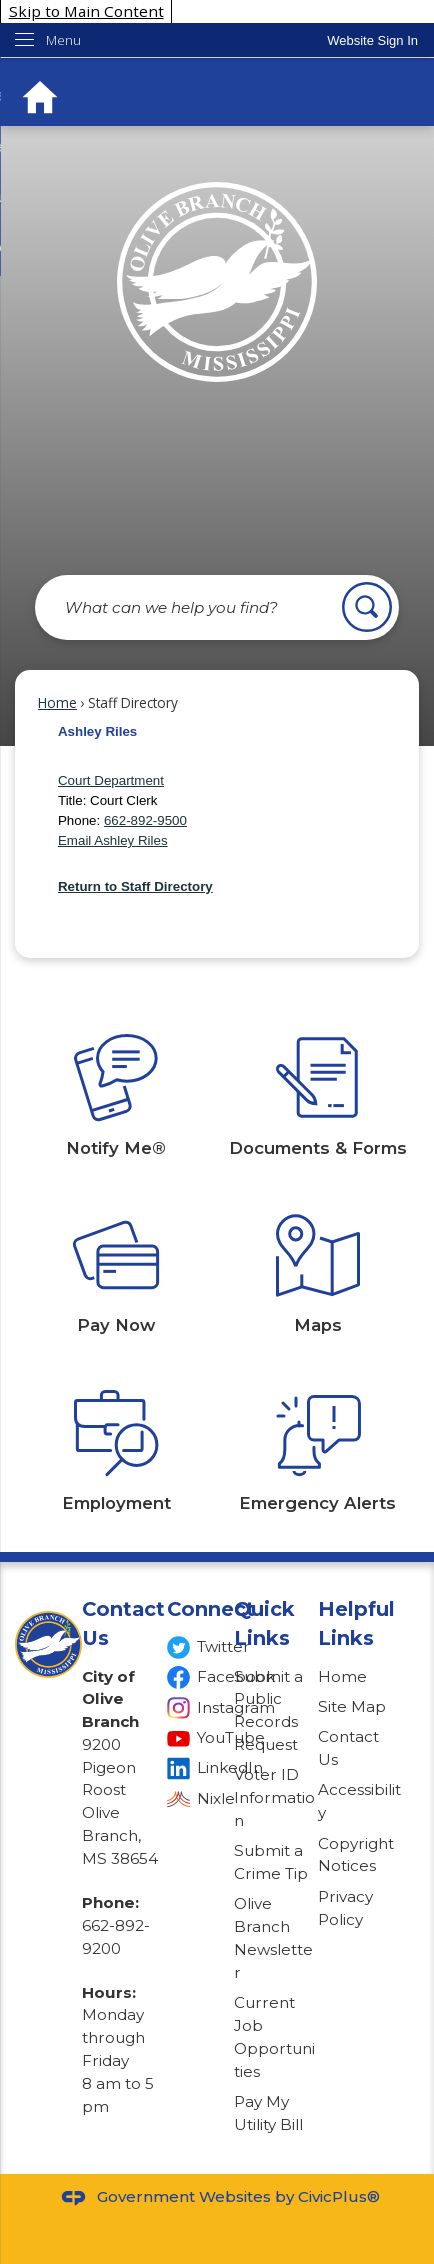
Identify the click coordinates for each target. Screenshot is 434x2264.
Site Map (352, 1706)
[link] (372, 40)
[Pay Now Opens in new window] (116, 1254)
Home (57, 702)
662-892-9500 (145, 820)
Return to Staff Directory (135, 886)
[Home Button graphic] (40, 97)
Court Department (111, 780)
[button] (367, 607)
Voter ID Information (274, 1797)
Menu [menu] (63, 40)
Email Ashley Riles (113, 840)
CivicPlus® (339, 2196)
